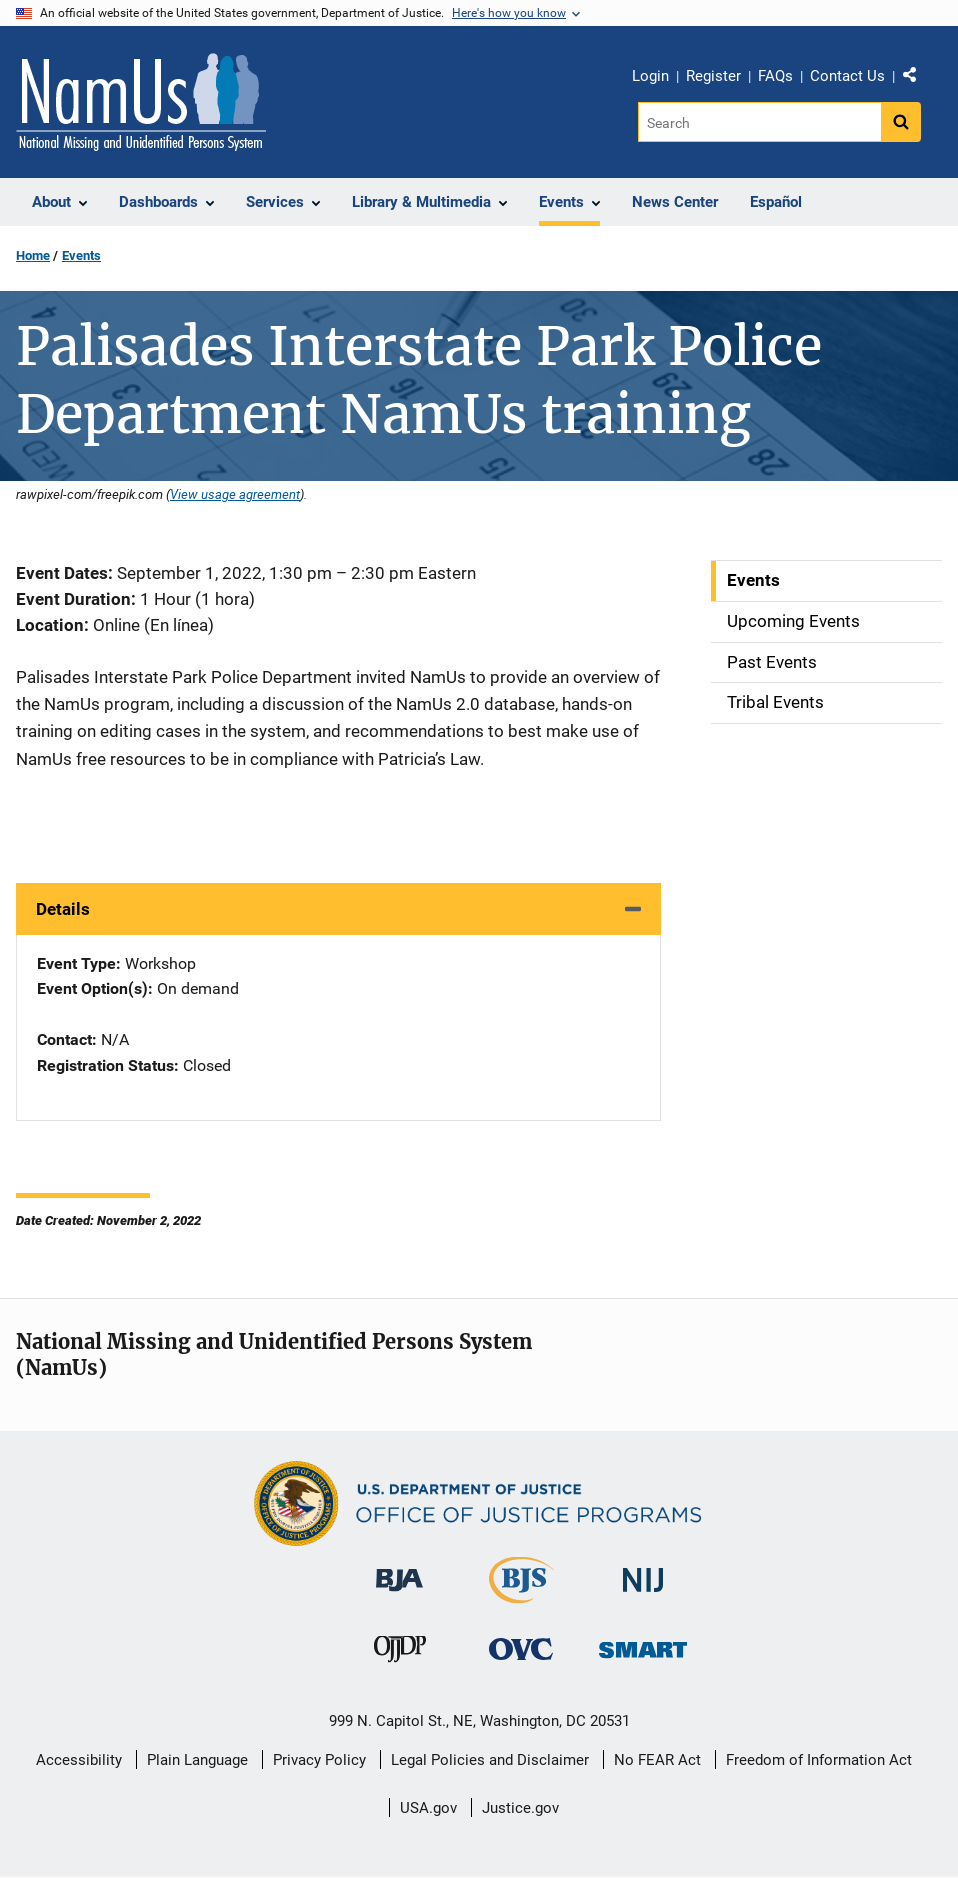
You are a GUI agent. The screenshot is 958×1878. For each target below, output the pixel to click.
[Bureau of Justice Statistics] (521, 1594)
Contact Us (847, 76)
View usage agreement (235, 494)
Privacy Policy (319, 1760)
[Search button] (901, 122)
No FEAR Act (657, 1760)
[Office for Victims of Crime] (521, 1647)
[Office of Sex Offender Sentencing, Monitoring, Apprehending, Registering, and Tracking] (643, 1643)
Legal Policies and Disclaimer (490, 1760)
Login (650, 76)
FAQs (775, 76)
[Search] (759, 122)
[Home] (141, 102)
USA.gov (428, 1808)
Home (33, 255)
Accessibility (79, 1760)
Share (917, 79)
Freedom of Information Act (819, 1760)
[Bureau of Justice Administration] (399, 1570)
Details (63, 909)
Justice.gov (520, 1808)
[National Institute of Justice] (643, 1571)
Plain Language (197, 1760)
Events (81, 255)
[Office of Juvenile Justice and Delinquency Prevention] (400, 1652)
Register (713, 76)
